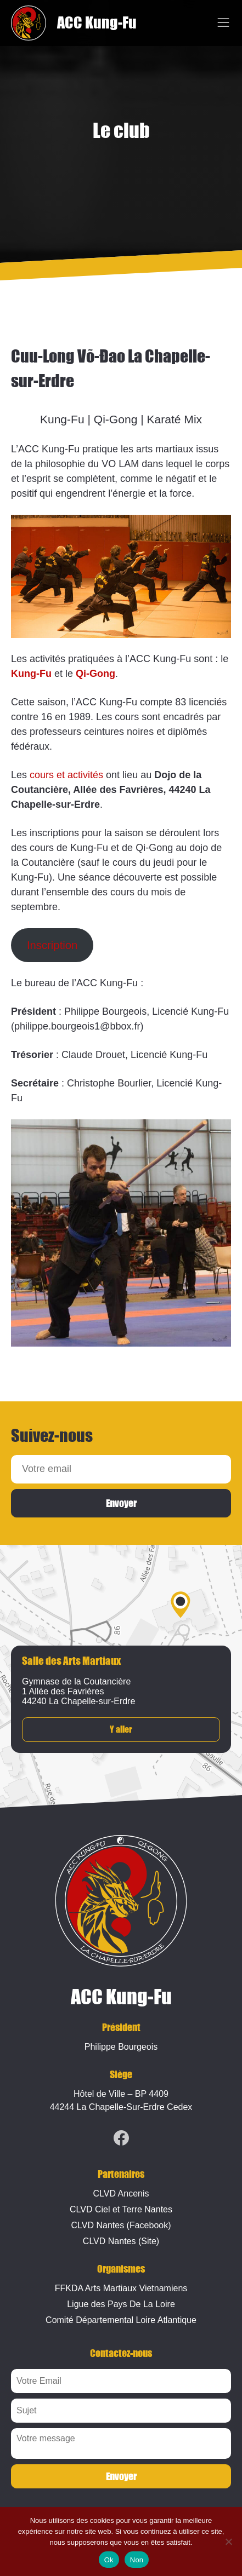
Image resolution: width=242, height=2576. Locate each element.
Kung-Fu (31, 673)
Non (137, 2560)
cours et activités (66, 774)
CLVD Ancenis (121, 2193)
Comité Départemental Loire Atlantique (121, 2320)
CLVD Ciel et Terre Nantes (121, 2209)
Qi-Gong (95, 673)
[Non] (228, 2541)
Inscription (52, 945)
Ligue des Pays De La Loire (121, 2304)
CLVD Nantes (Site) (121, 2241)
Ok (109, 2560)
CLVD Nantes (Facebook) (121, 2225)
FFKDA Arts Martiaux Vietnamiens (121, 2288)
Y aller (121, 1730)
